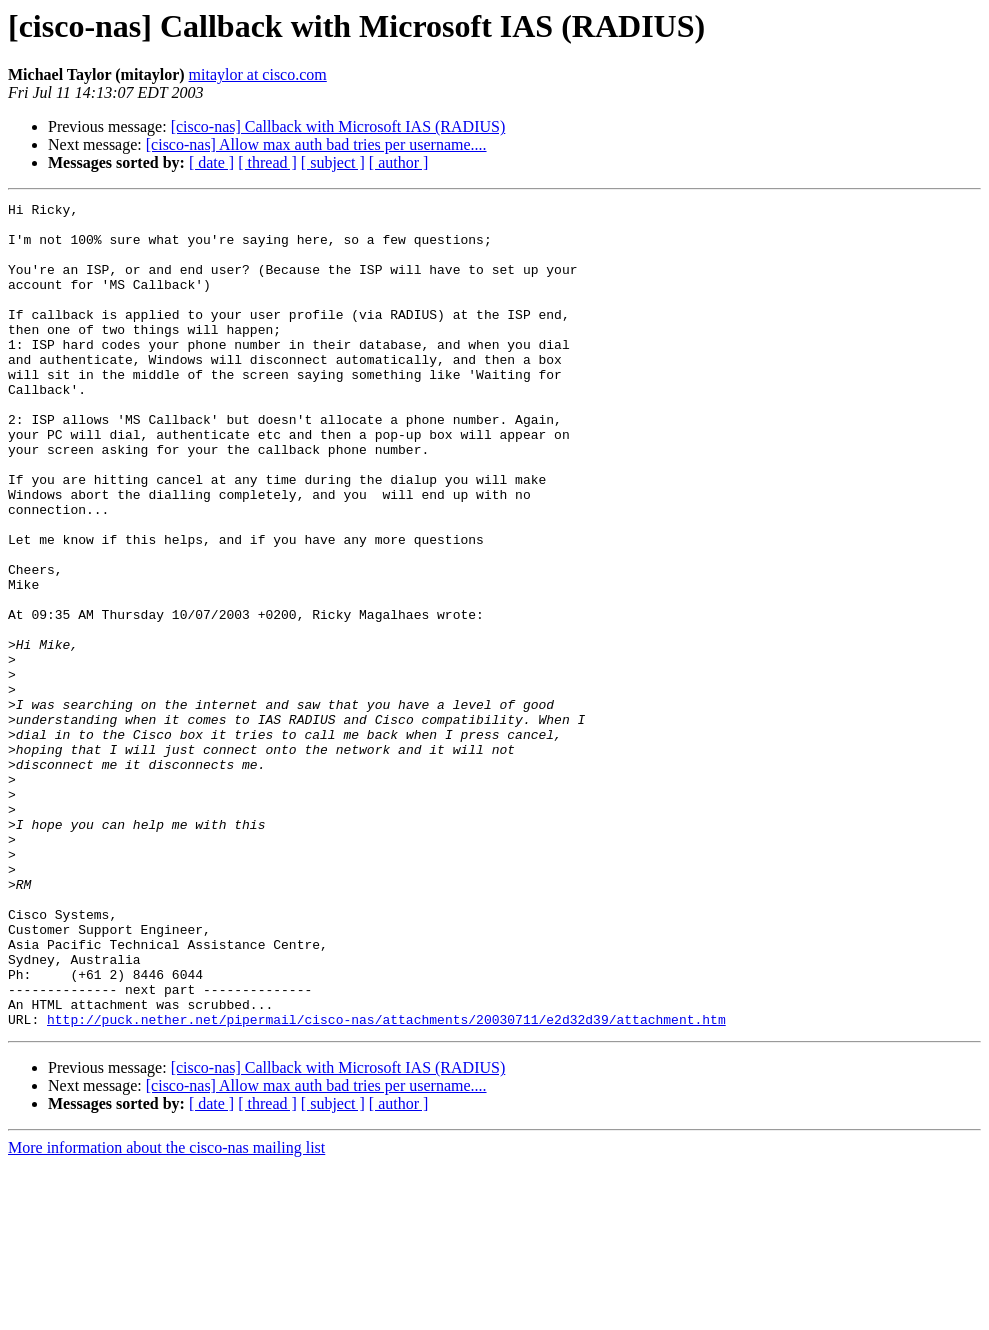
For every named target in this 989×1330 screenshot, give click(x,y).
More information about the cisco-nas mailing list (166, 1312)
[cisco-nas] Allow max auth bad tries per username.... (316, 144)
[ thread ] (267, 162)
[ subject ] (333, 162)
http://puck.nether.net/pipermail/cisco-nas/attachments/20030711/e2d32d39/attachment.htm (386, 1184)
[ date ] (211, 162)
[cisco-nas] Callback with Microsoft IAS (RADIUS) (338, 126)
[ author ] (399, 162)
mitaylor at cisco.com (258, 74)
